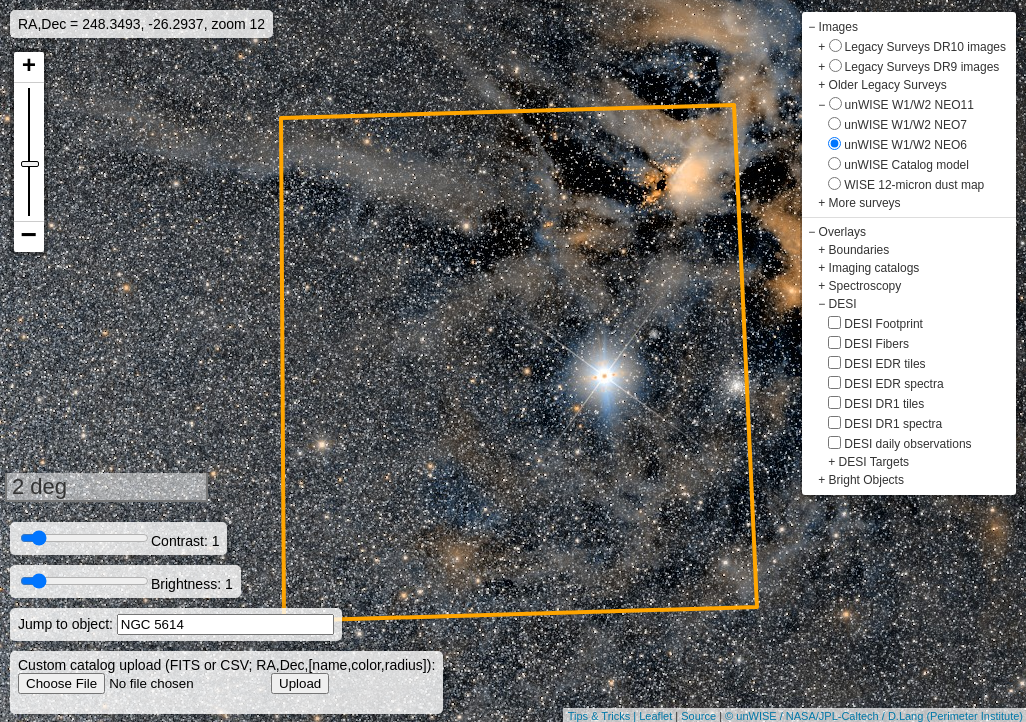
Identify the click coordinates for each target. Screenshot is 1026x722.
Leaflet (655, 716)
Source (698, 716)
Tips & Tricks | (604, 716)
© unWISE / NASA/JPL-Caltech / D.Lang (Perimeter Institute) (874, 716)
